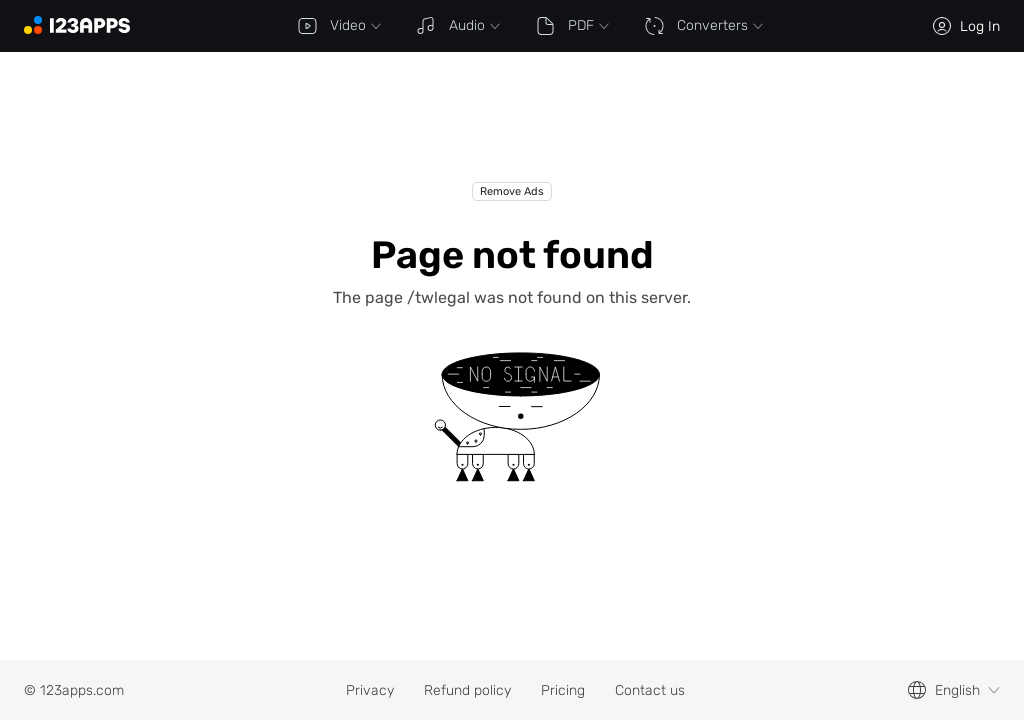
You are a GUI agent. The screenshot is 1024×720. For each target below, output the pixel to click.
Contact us (650, 690)
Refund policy (467, 690)
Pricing (563, 690)
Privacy (370, 690)
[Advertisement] (512, 132)
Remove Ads (512, 191)
